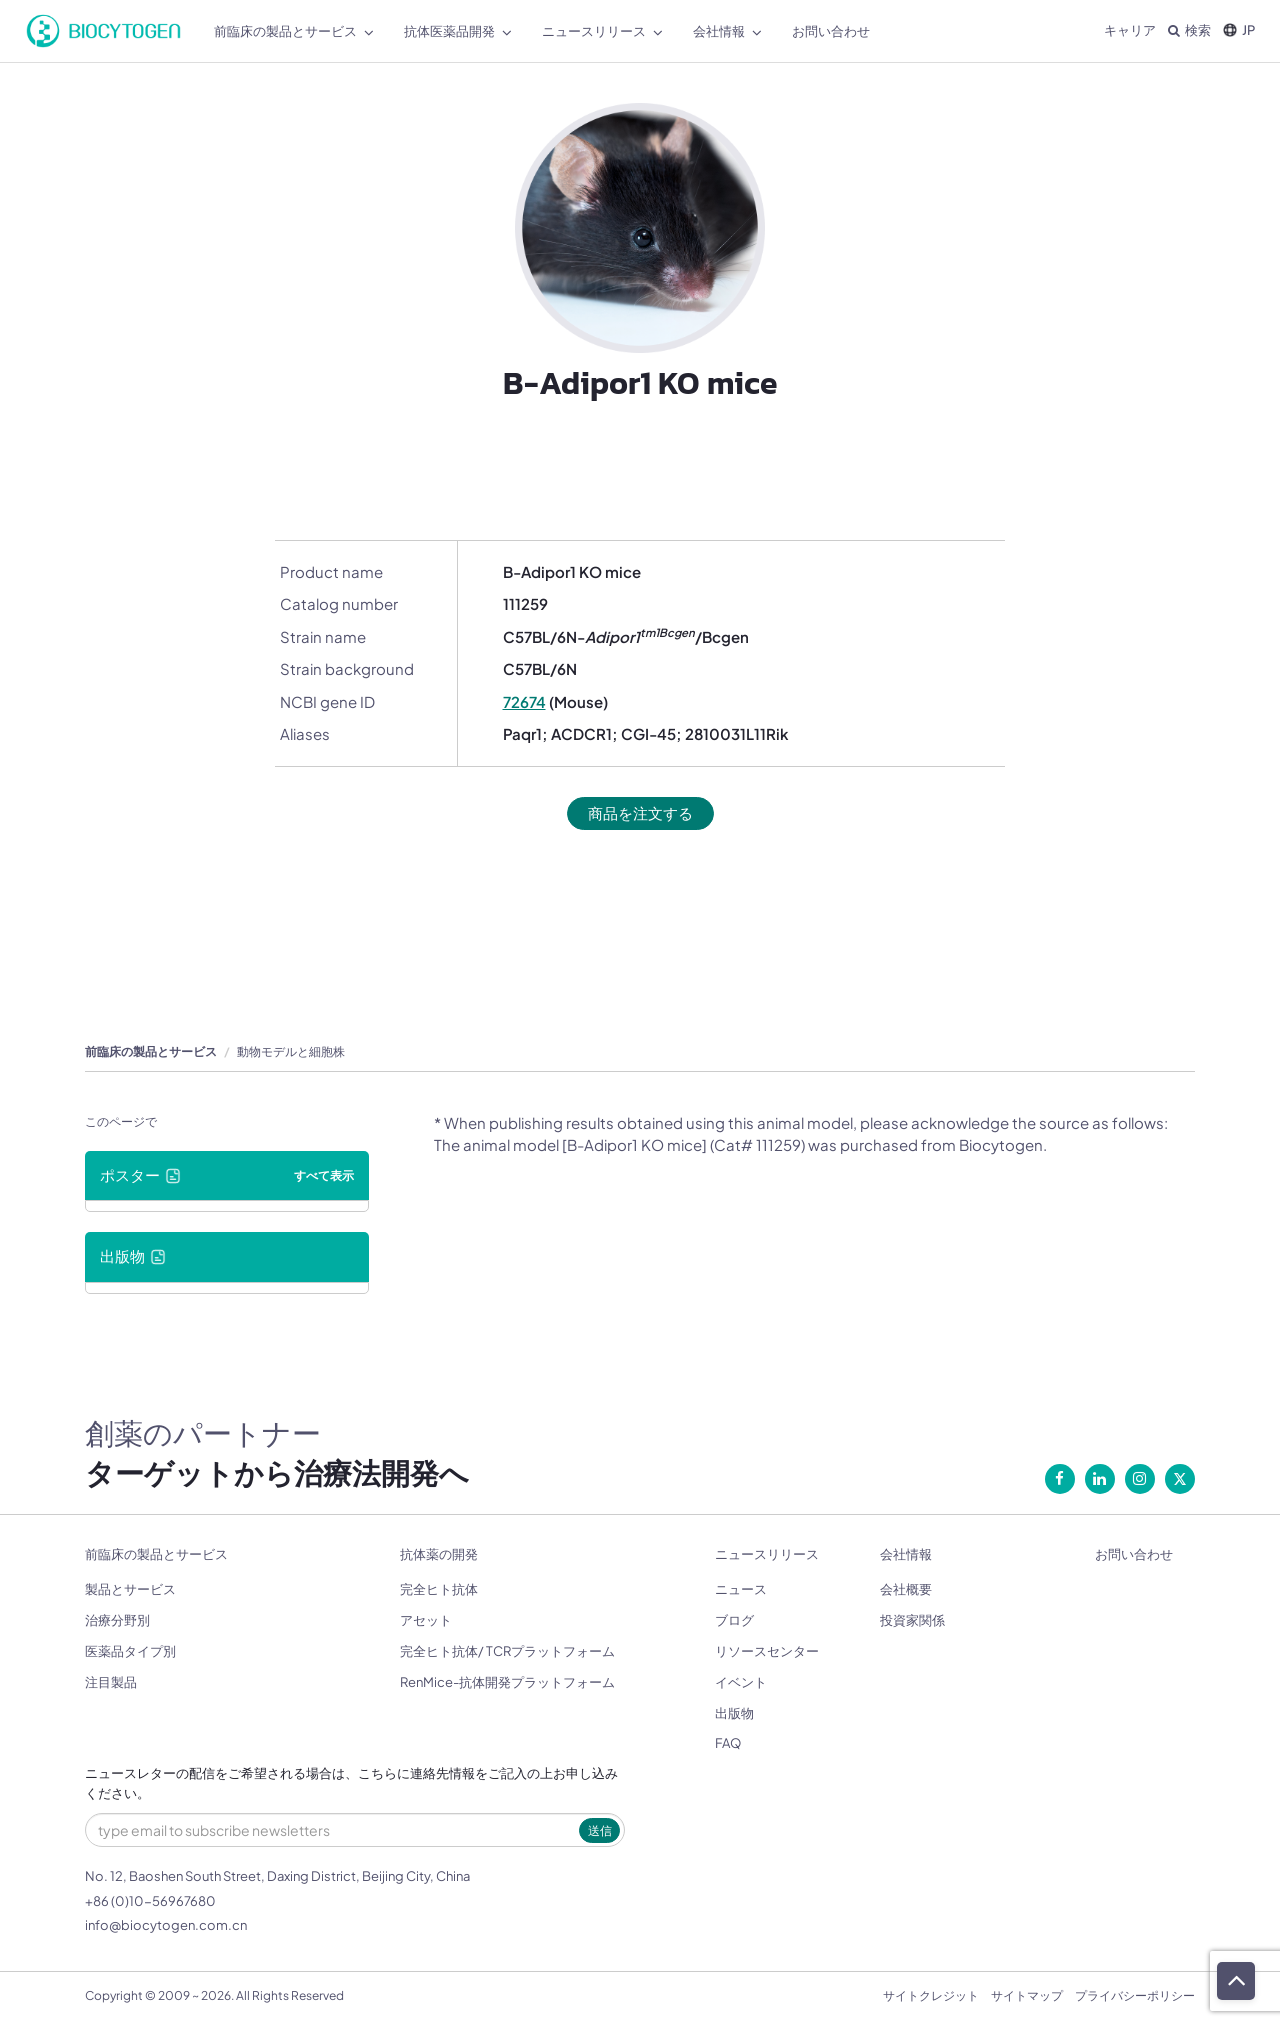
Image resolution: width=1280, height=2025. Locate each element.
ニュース (741, 1590)
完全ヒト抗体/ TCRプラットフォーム (507, 1651)
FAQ (728, 1744)
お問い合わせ (1134, 1554)
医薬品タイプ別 (130, 1651)
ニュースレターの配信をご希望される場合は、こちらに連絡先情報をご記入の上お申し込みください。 (351, 1783)
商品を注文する (640, 813)
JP (1239, 30)
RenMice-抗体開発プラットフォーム (507, 1682)
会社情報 (906, 1554)
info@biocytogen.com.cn (166, 1925)
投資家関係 (912, 1621)
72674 (524, 701)
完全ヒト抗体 (439, 1590)
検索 (1189, 30)
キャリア (1130, 30)
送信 (600, 1830)
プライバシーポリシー (1135, 1995)
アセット (426, 1621)
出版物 (734, 1713)
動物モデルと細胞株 (291, 1051)
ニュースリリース (767, 1554)
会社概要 (906, 1590)
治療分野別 (117, 1621)
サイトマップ (1027, 1995)
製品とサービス (130, 1590)
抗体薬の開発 (439, 1554)
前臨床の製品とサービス (151, 1051)
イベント (741, 1682)
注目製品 (111, 1682)
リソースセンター (767, 1651)
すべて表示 (324, 1175)
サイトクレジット (931, 1995)
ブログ (734, 1621)
